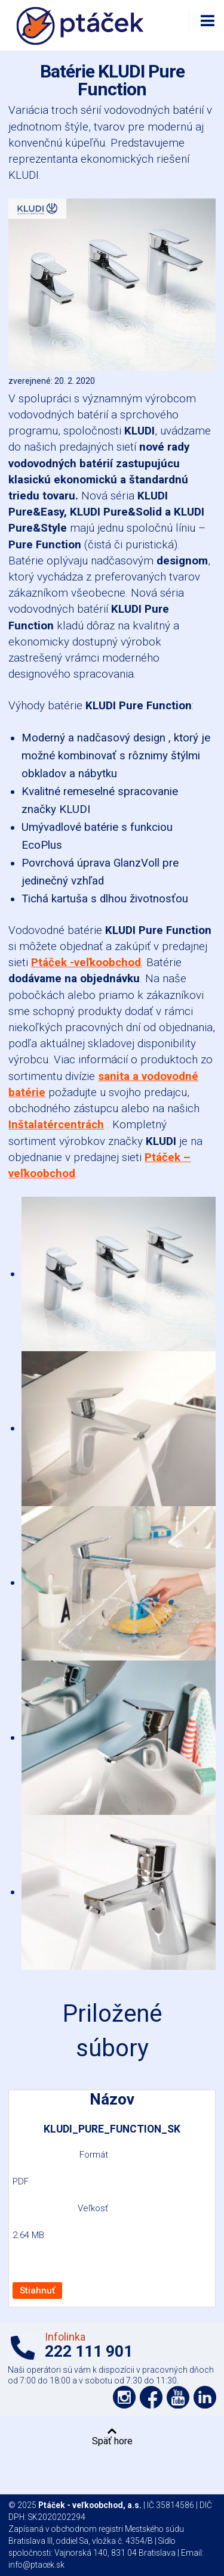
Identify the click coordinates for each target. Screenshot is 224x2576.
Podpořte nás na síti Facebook (151, 2397)
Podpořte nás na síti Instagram (124, 2397)
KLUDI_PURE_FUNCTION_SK (112, 2129)
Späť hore (112, 2440)
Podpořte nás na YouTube (178, 2397)
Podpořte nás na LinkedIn (205, 2397)
